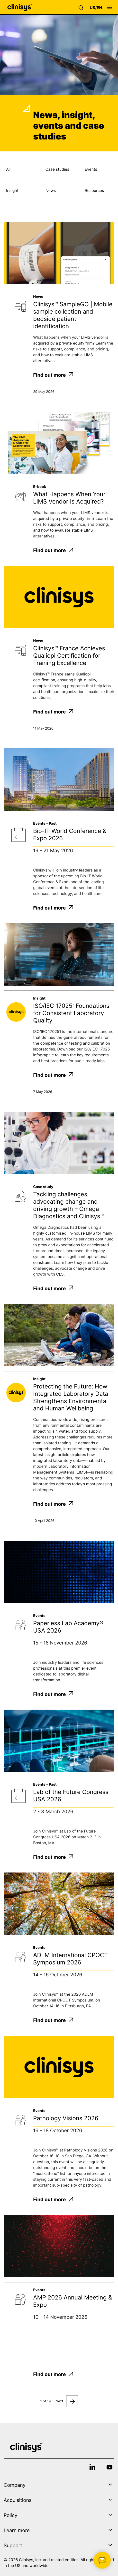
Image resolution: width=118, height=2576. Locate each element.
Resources (94, 190)
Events (91, 169)
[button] (82, 7)
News (50, 190)
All (8, 169)
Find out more (53, 375)
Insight (12, 190)
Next (59, 2401)
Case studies (57, 169)
